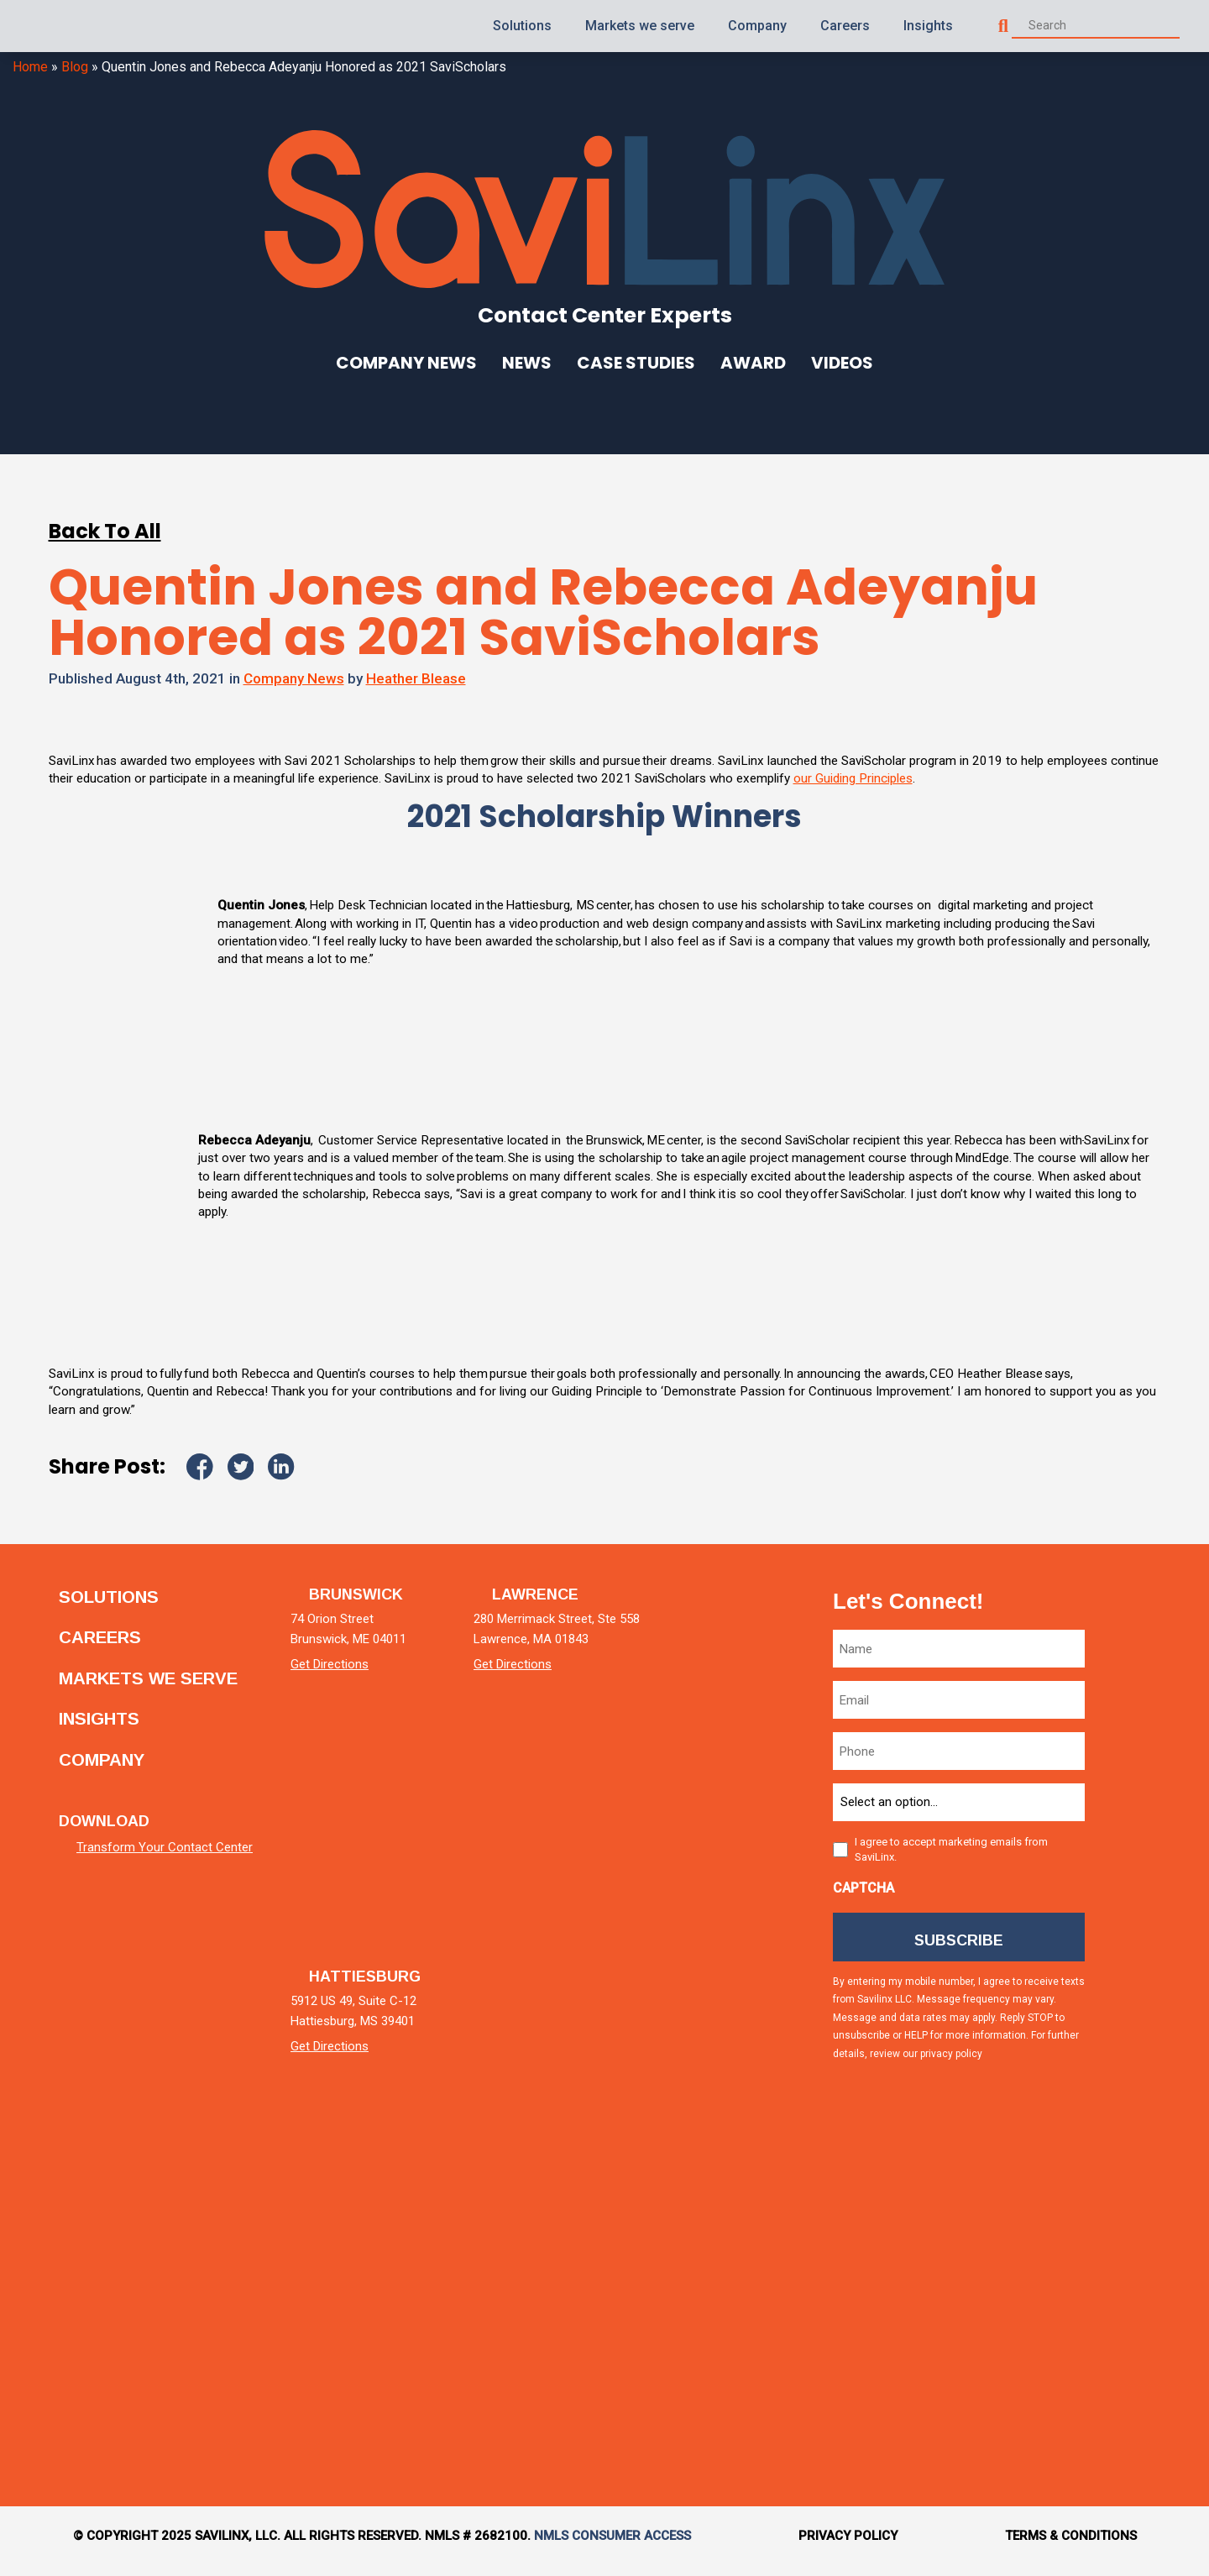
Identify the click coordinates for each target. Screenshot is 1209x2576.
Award (753, 362)
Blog (74, 67)
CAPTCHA (863, 1898)
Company (757, 26)
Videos (842, 362)
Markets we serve (639, 26)
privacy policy (951, 2068)
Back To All (105, 531)
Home (30, 67)
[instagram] (1136, 2128)
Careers (845, 26)
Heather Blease (416, 678)
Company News (406, 362)
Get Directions (350, 1674)
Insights (928, 26)
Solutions (522, 26)
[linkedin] (1136, 1700)
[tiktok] (1136, 2271)
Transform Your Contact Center (164, 1847)
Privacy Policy (848, 2545)
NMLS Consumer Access (612, 2545)
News (527, 362)
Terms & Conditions (1071, 2545)
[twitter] (1136, 1842)
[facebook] (1136, 1985)
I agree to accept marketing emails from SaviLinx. (951, 1859)
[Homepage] (70, 26)
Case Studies (636, 362)
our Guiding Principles (1025, 780)
